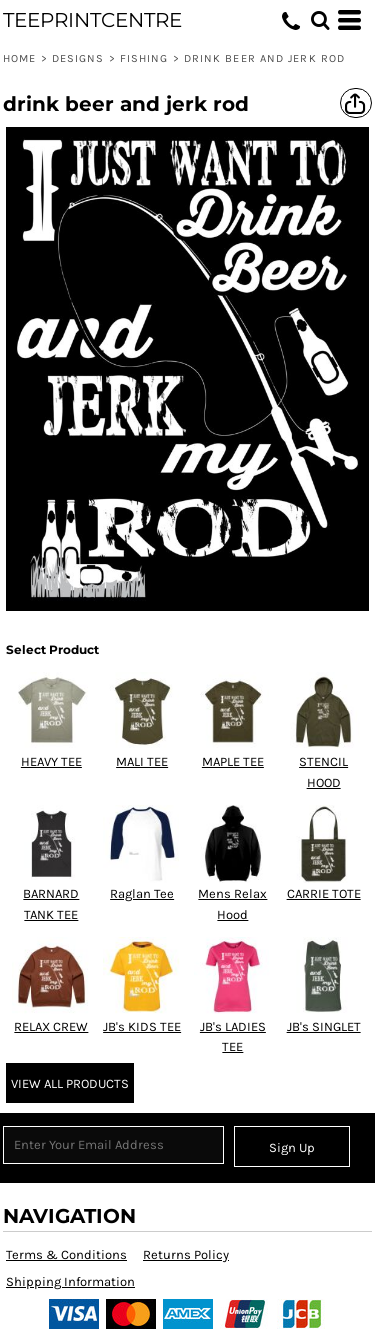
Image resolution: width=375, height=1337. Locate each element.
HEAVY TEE (51, 761)
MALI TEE (142, 761)
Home (19, 58)
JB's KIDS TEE (142, 1026)
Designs (78, 58)
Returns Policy (186, 1254)
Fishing (144, 58)
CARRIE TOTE (324, 893)
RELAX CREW (51, 1026)
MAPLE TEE (233, 761)
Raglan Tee (142, 893)
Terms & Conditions (66, 1254)
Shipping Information (70, 1281)
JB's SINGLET (324, 1026)
